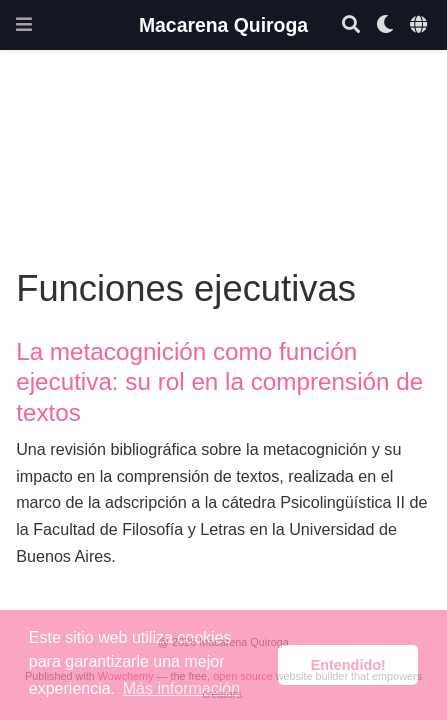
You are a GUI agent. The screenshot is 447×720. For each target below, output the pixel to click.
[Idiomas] (420, 25)
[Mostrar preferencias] (385, 25)
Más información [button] (181, 688)
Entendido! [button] (348, 665)
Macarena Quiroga (223, 25)
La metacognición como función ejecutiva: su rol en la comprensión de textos (219, 382)
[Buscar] (351, 25)
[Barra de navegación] (24, 24)
